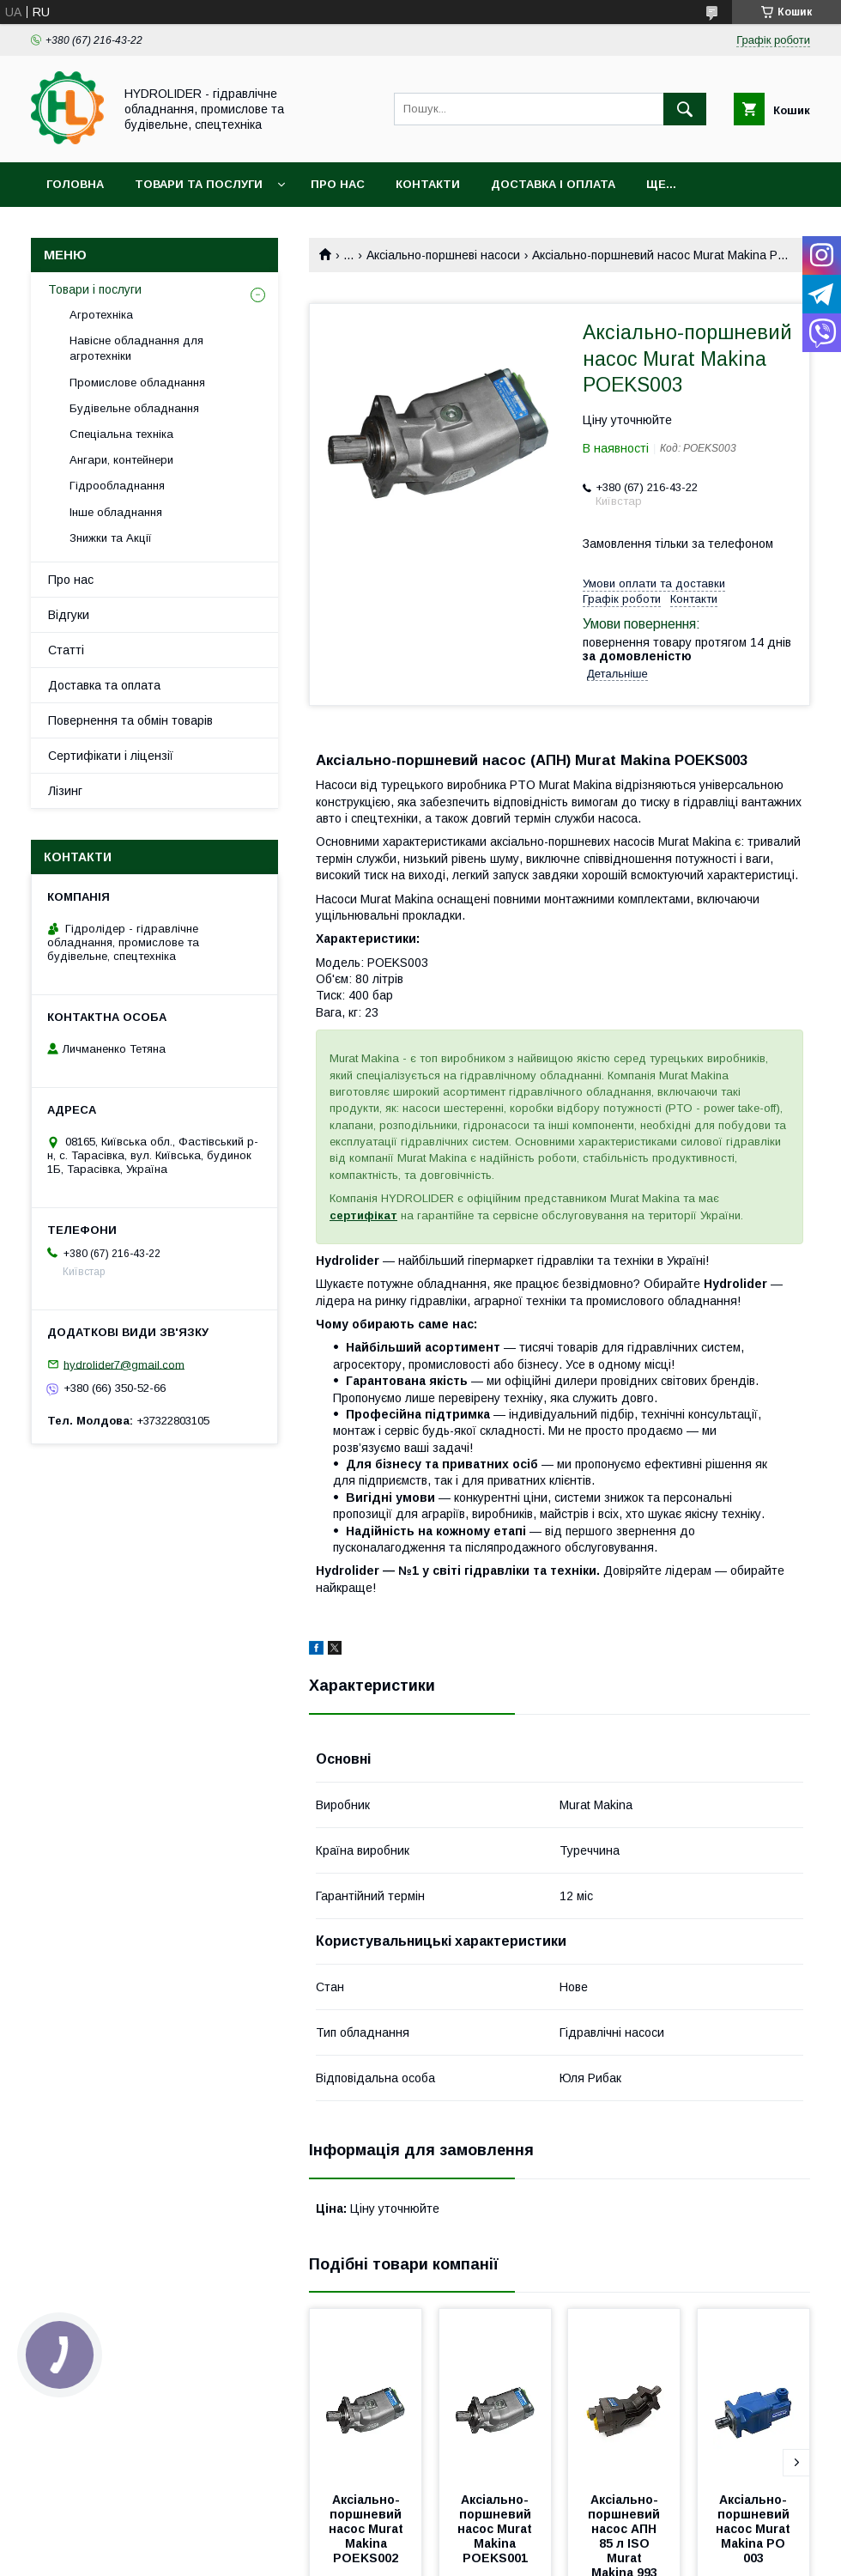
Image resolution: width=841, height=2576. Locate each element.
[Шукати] (684, 109)
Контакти (428, 184)
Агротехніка (101, 314)
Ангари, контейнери (121, 459)
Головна (75, 184)
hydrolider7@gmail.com (124, 1364)
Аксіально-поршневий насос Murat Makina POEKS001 (496, 2529)
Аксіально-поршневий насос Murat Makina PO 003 (755, 2529)
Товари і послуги (95, 289)
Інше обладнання (116, 512)
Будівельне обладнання (134, 408)
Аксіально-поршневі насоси (443, 255)
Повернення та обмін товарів (130, 720)
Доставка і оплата (553, 184)
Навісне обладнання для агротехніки (136, 348)
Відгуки (68, 615)
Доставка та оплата (104, 685)
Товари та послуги (199, 184)
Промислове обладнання (137, 382)
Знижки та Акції (111, 538)
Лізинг (65, 791)
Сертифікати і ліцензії (110, 755)
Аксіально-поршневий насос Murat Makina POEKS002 (368, 2529)
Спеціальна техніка (121, 434)
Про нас (338, 184)
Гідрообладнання (117, 485)
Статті (66, 650)
